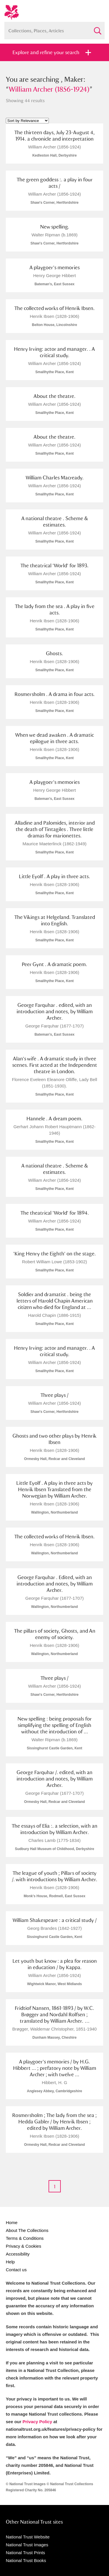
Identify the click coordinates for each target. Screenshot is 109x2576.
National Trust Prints (25, 2552)
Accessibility (18, 2253)
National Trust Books (26, 2560)
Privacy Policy (37, 2421)
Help (10, 2261)
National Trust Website (28, 2536)
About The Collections (27, 2230)
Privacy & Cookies (23, 2246)
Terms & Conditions (25, 2238)
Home (11, 2222)
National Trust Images (27, 2544)
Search (97, 28)
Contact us (16, 2269)
